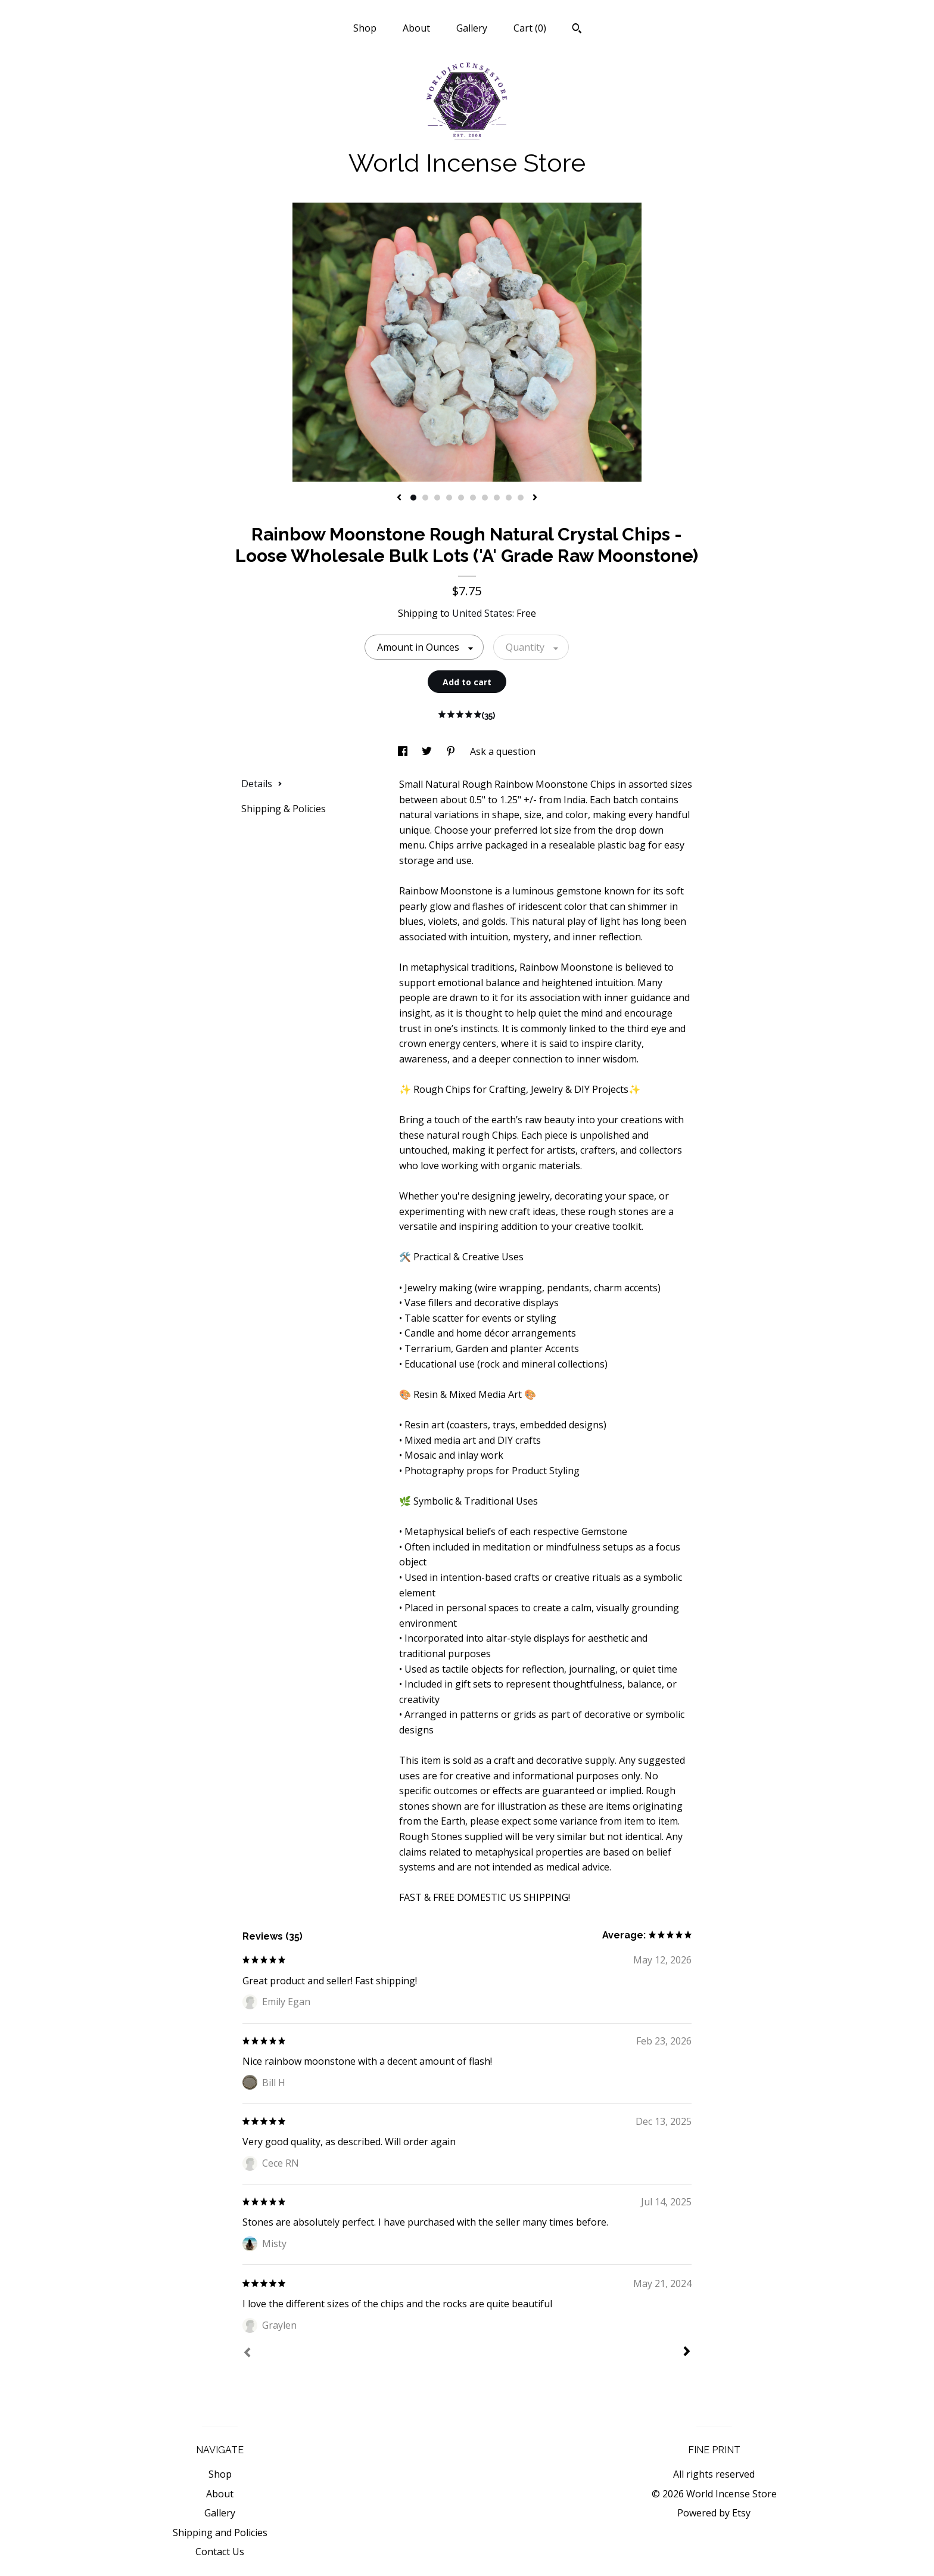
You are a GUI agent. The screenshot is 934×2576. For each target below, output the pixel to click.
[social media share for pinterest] (452, 751)
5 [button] (461, 498)
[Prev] (247, 2353)
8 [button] (497, 498)
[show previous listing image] (399, 498)
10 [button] (521, 498)
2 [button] (425, 498)
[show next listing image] (535, 498)
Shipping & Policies (283, 808)
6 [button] (473, 498)
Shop (364, 28)
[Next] (687, 2352)
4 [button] (449, 498)
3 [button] (437, 498)
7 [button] (485, 498)
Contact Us (219, 2551)
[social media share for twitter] (428, 751)
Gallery (471, 28)
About (416, 28)
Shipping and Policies (220, 2532)
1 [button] (413, 498)
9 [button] (509, 498)
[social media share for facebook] (404, 751)
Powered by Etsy (714, 2512)
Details (261, 783)
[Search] (576, 29)
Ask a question (503, 751)
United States (482, 613)
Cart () (529, 28)
